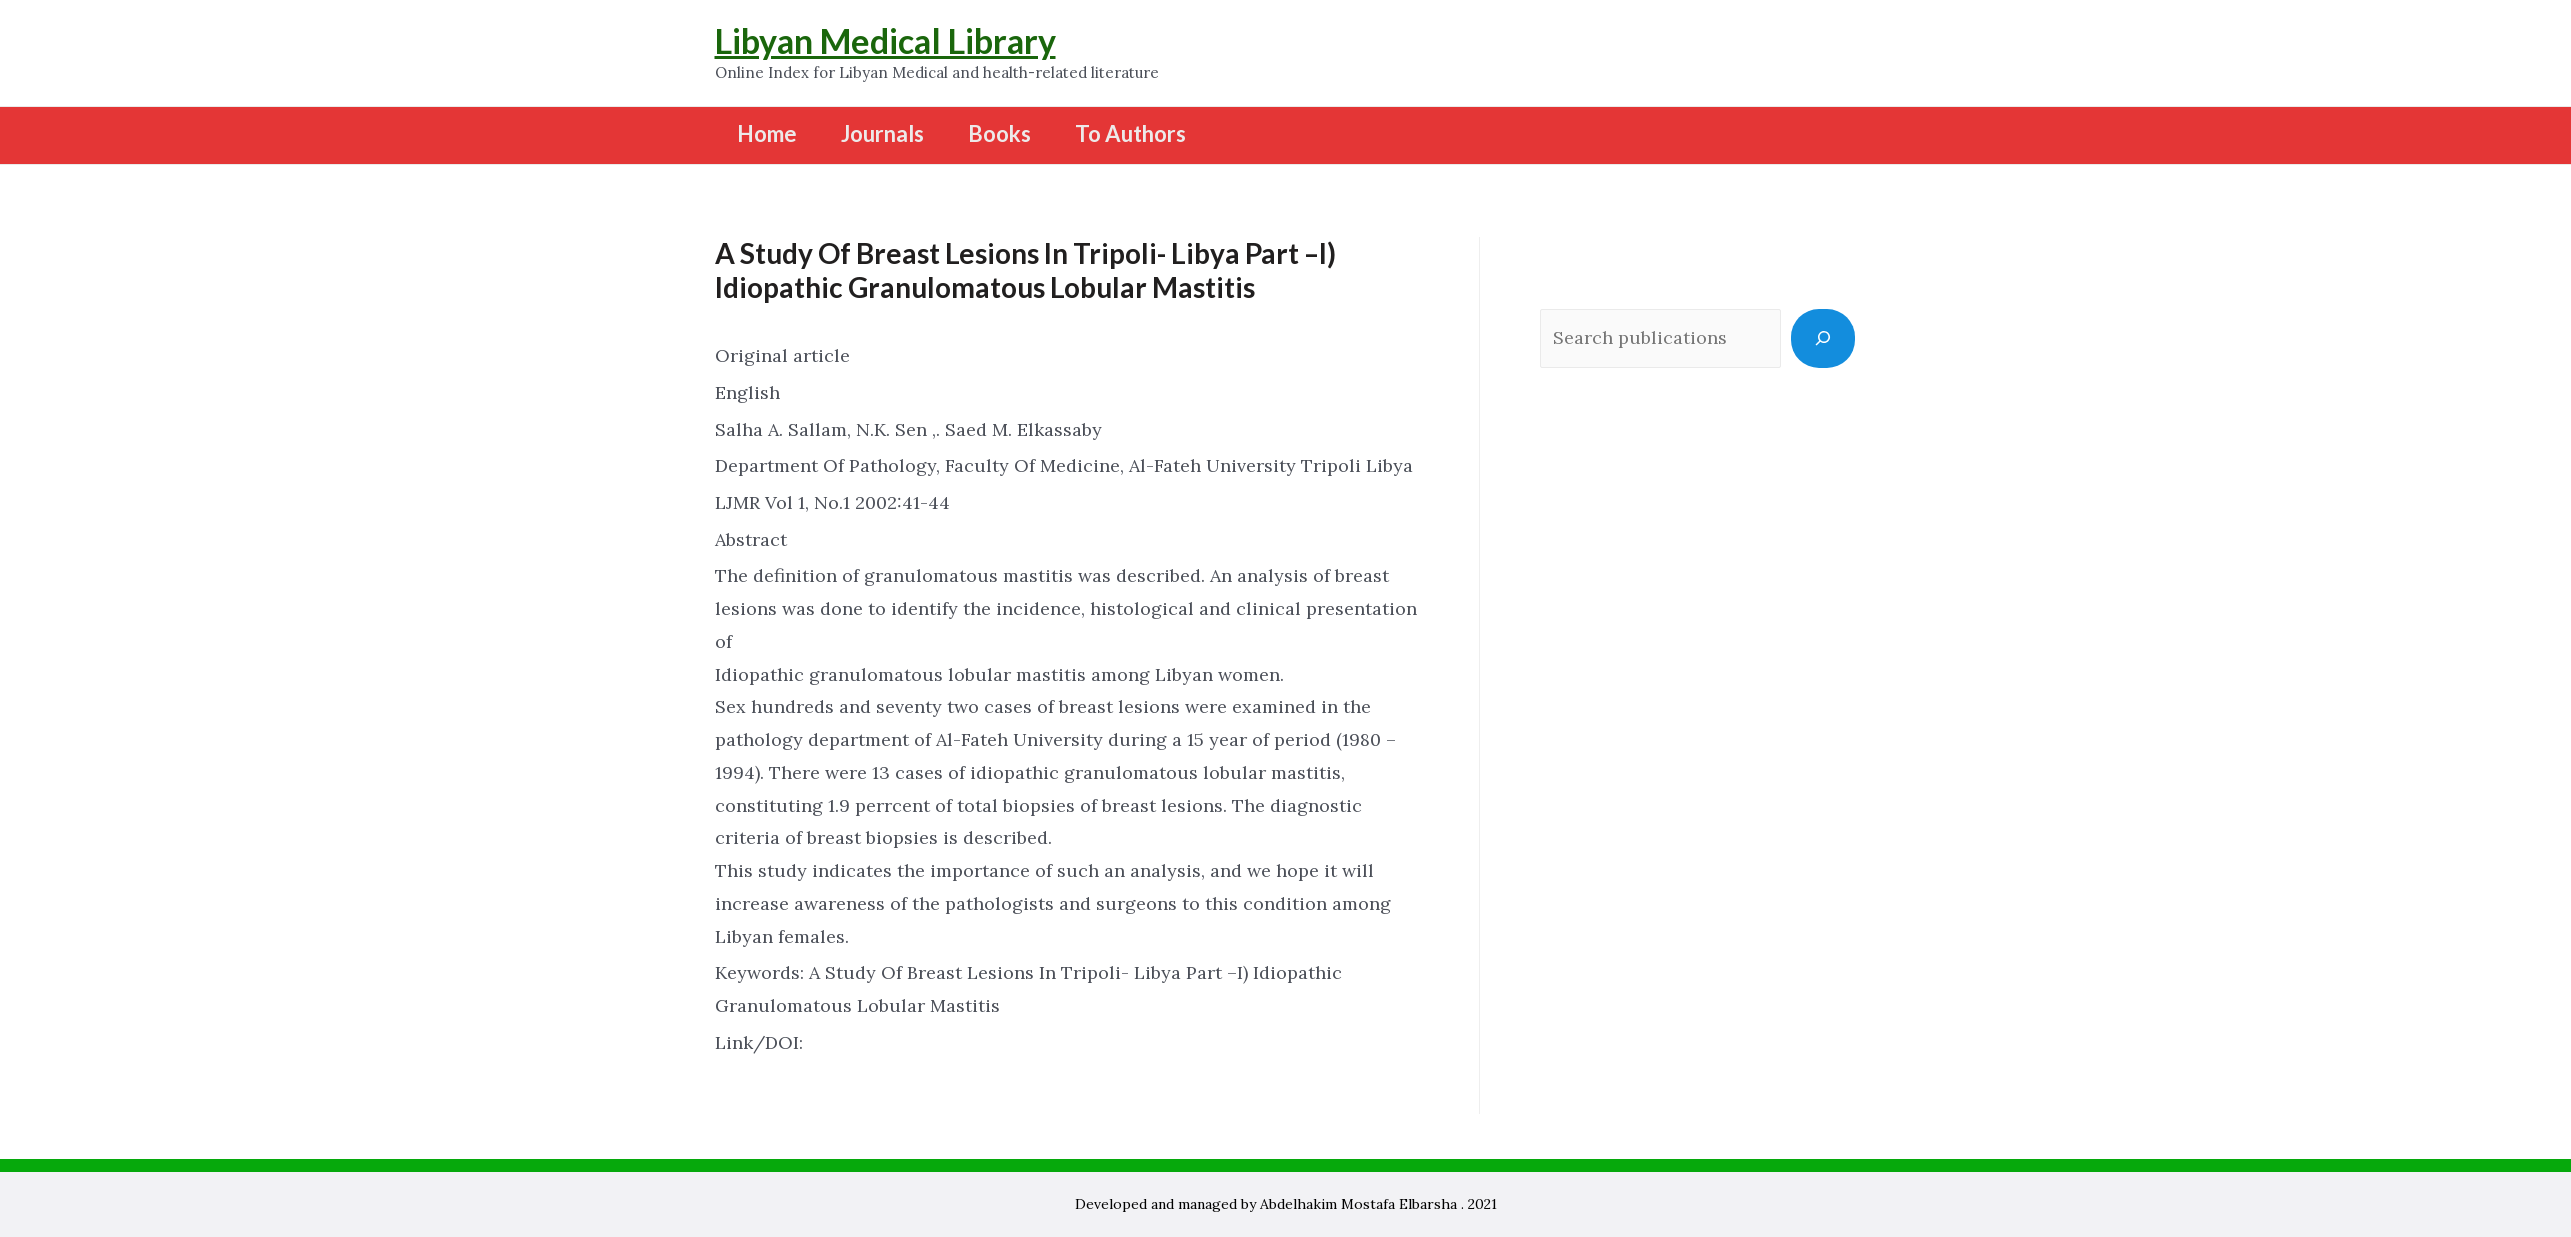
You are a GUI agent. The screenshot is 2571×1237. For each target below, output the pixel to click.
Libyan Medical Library (885, 40)
